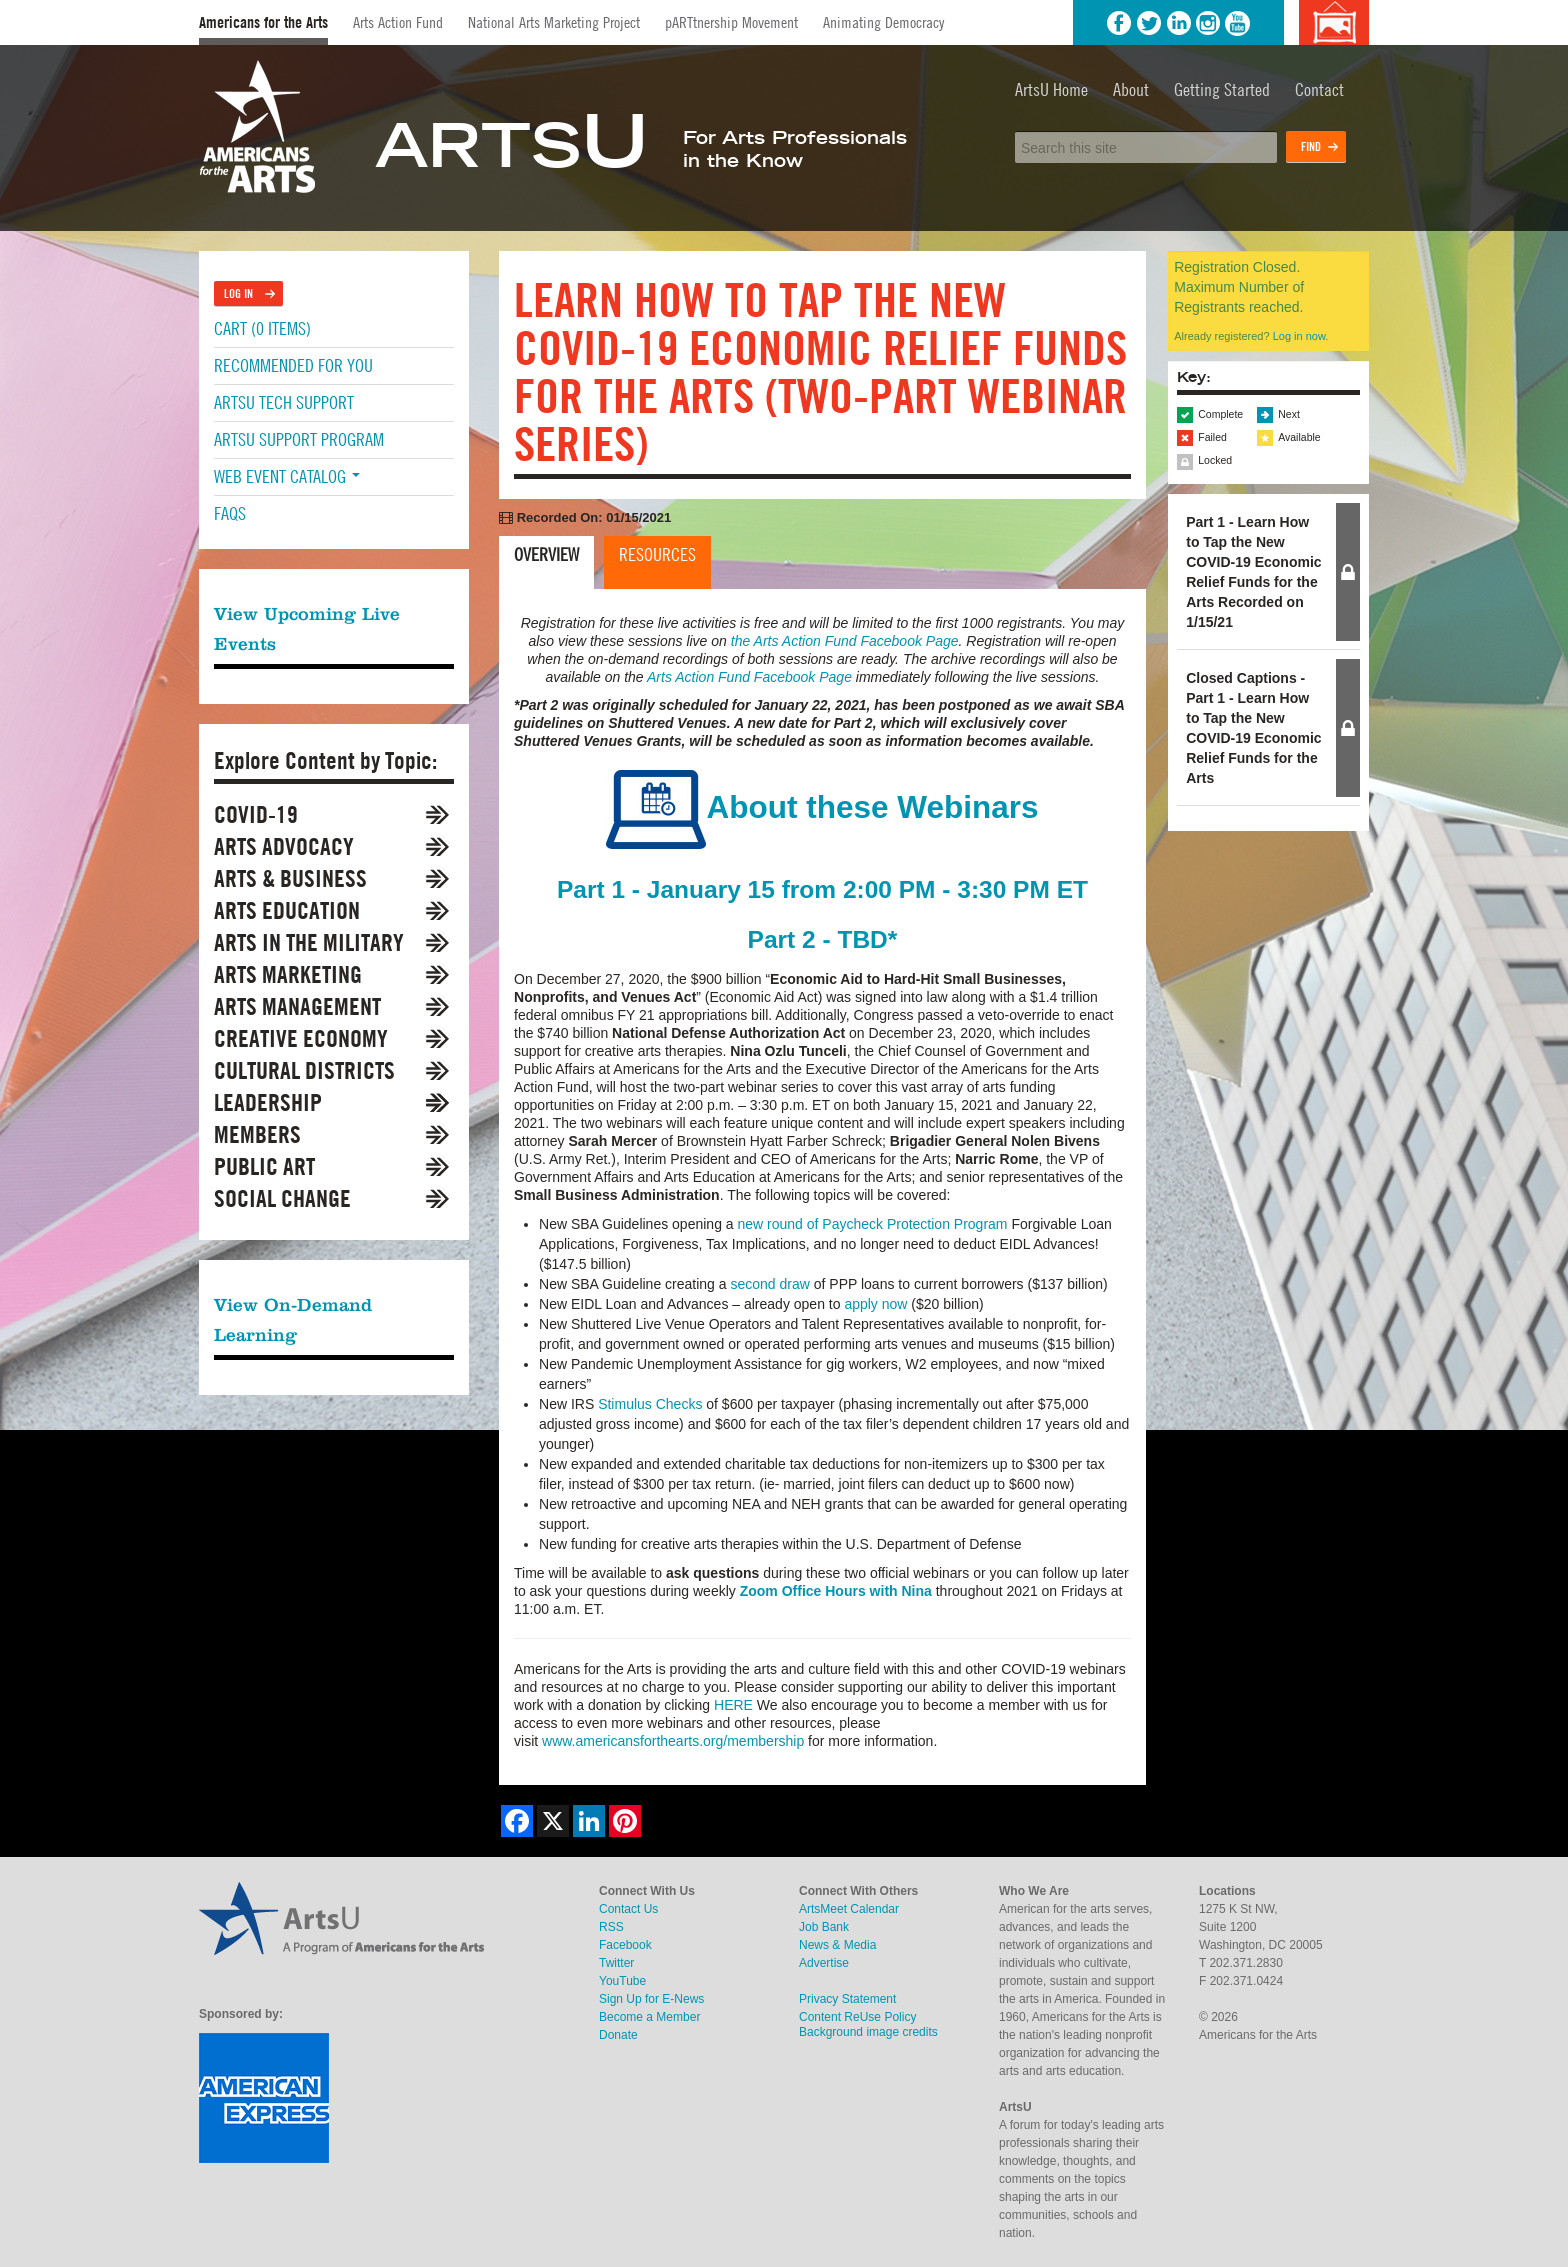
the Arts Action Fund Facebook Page (845, 641)
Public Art (264, 1166)
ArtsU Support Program (299, 439)
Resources (657, 554)
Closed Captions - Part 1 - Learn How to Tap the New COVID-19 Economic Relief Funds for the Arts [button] (1253, 728)
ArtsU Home (1051, 89)
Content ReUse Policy (857, 2017)
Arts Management (297, 1006)
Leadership (268, 1102)
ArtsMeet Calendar (849, 1909)
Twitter (1149, 23)
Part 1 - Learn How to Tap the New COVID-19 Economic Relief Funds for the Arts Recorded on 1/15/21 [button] (1253, 572)
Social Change (282, 1198)
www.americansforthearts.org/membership (673, 1741)
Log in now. (1301, 336)
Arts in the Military (309, 942)
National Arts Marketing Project (554, 22)
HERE (733, 1705)
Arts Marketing (288, 974)
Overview (546, 554)
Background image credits (1333, 22)
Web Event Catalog (287, 476)
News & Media (837, 1945)
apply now (875, 1304)
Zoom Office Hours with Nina (836, 1591)
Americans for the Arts (263, 22)
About (1131, 89)
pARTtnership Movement (731, 22)
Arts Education (287, 910)
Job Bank (824, 1927)
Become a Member (649, 2017)
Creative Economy (301, 1038)
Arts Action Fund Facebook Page (749, 677)
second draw (769, 1284)
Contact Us (628, 1909)
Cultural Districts (304, 1070)
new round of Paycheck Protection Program (872, 1224)
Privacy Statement (847, 1999)
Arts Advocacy (284, 846)
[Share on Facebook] (517, 1821)
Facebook (1119, 23)
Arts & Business (290, 878)
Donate (618, 2035)
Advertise (824, 1963)
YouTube (1238, 23)
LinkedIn (1179, 23)
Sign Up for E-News (651, 1999)
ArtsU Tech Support (284, 402)
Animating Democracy (883, 22)
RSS (611, 1927)
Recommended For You (293, 365)
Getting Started (1222, 89)
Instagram (1208, 23)
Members (257, 1134)
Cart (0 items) (262, 328)
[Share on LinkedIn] (589, 1821)
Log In (238, 293)
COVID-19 (256, 814)
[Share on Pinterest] (625, 1821)
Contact (1319, 89)
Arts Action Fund (398, 22)
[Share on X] (553, 1821)
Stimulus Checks (650, 1404)
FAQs (230, 513)
